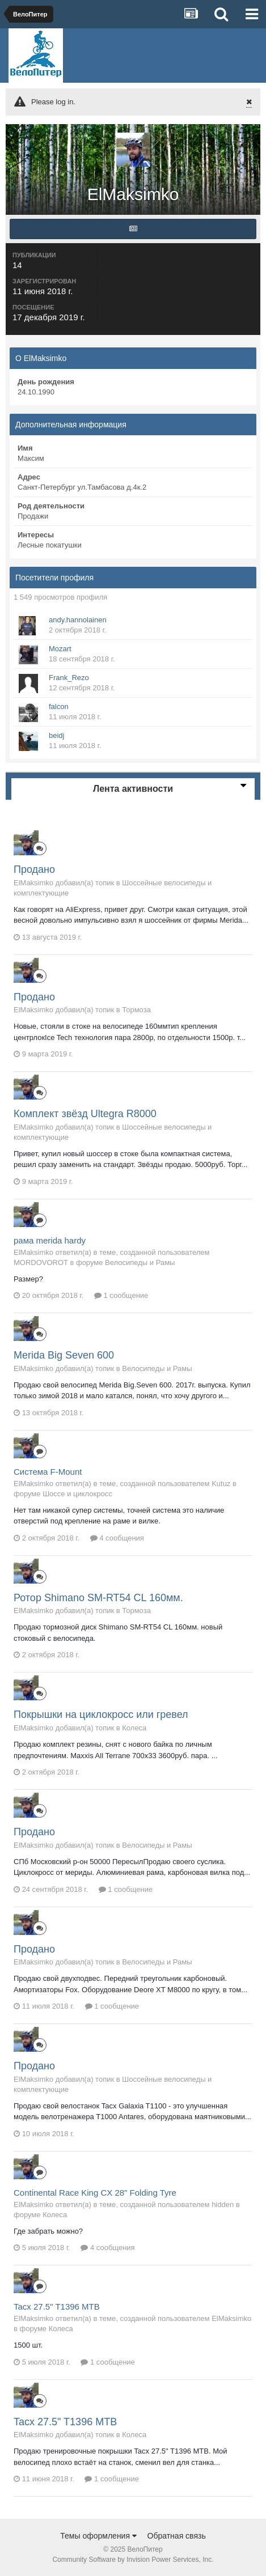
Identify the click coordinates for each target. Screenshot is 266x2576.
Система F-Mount (48, 1471)
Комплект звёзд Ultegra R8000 (85, 1113)
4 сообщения (117, 1538)
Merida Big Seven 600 (64, 1355)
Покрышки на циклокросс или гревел (101, 1714)
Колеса (134, 1728)
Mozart (60, 648)
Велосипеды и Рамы (140, 1262)
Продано (34, 869)
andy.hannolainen (78, 620)
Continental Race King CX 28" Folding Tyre (95, 2192)
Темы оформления (98, 2535)
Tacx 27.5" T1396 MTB (57, 2306)
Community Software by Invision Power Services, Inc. (132, 2560)
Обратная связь (176, 2535)
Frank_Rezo (69, 677)
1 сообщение (121, 1295)
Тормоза (136, 1009)
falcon (59, 706)
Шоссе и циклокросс (77, 1493)
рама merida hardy (50, 1240)
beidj (56, 735)
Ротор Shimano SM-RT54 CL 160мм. (98, 1597)
